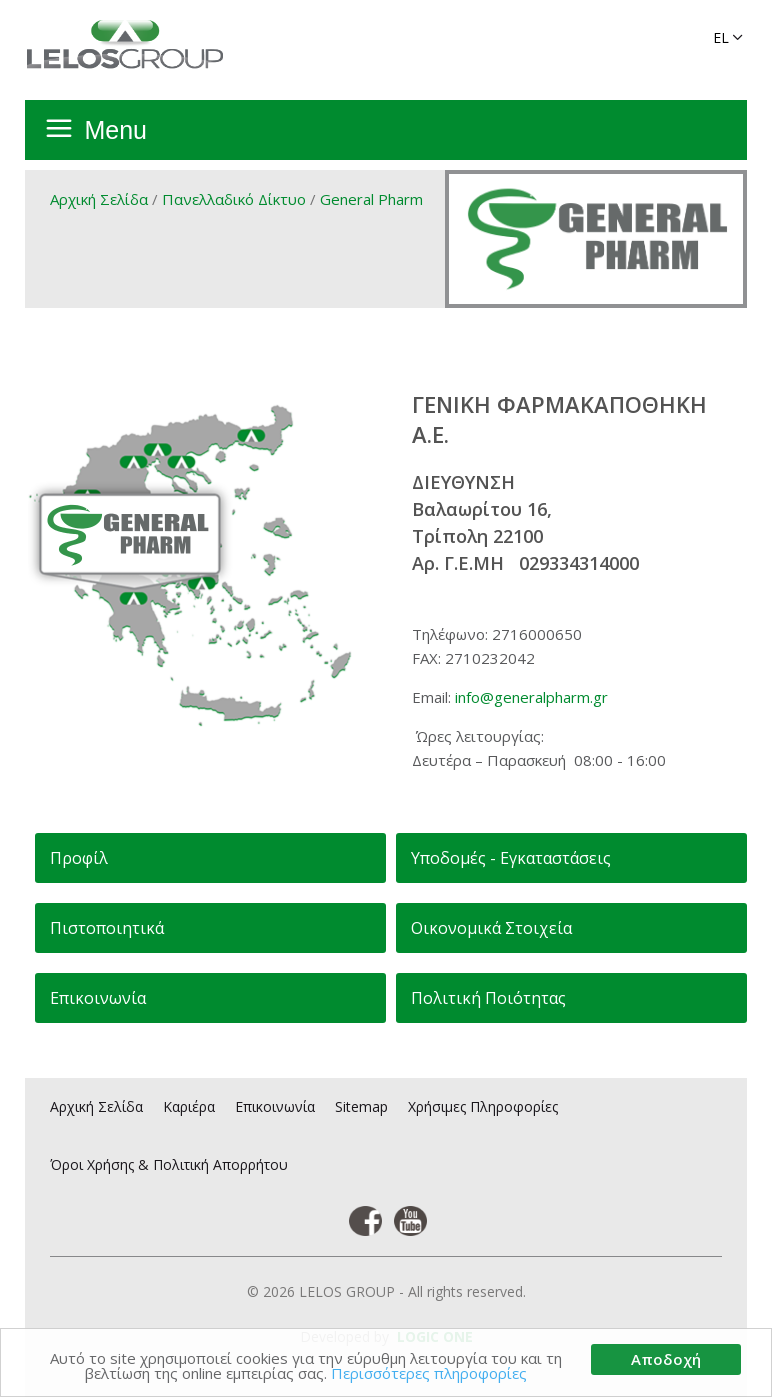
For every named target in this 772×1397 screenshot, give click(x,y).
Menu (115, 130)
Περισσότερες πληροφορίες (429, 1373)
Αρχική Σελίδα (99, 199)
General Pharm (371, 199)
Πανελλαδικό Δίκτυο (234, 199)
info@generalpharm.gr (531, 697)
